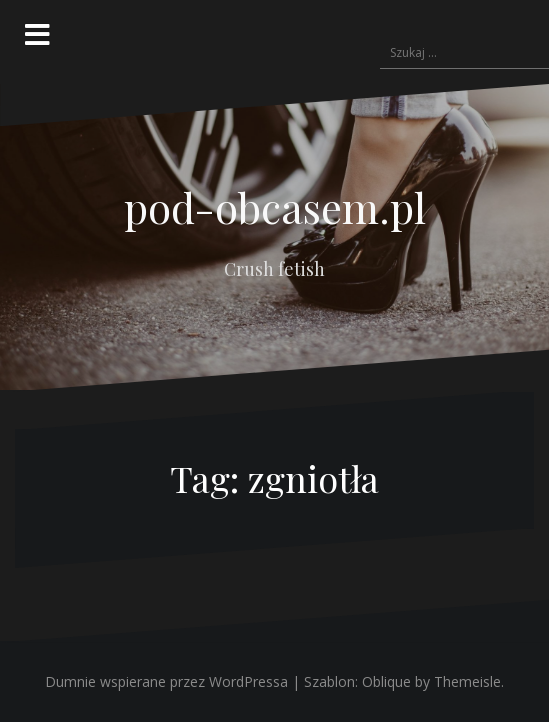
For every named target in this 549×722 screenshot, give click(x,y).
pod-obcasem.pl (275, 207)
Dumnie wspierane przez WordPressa (166, 681)
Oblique (386, 681)
